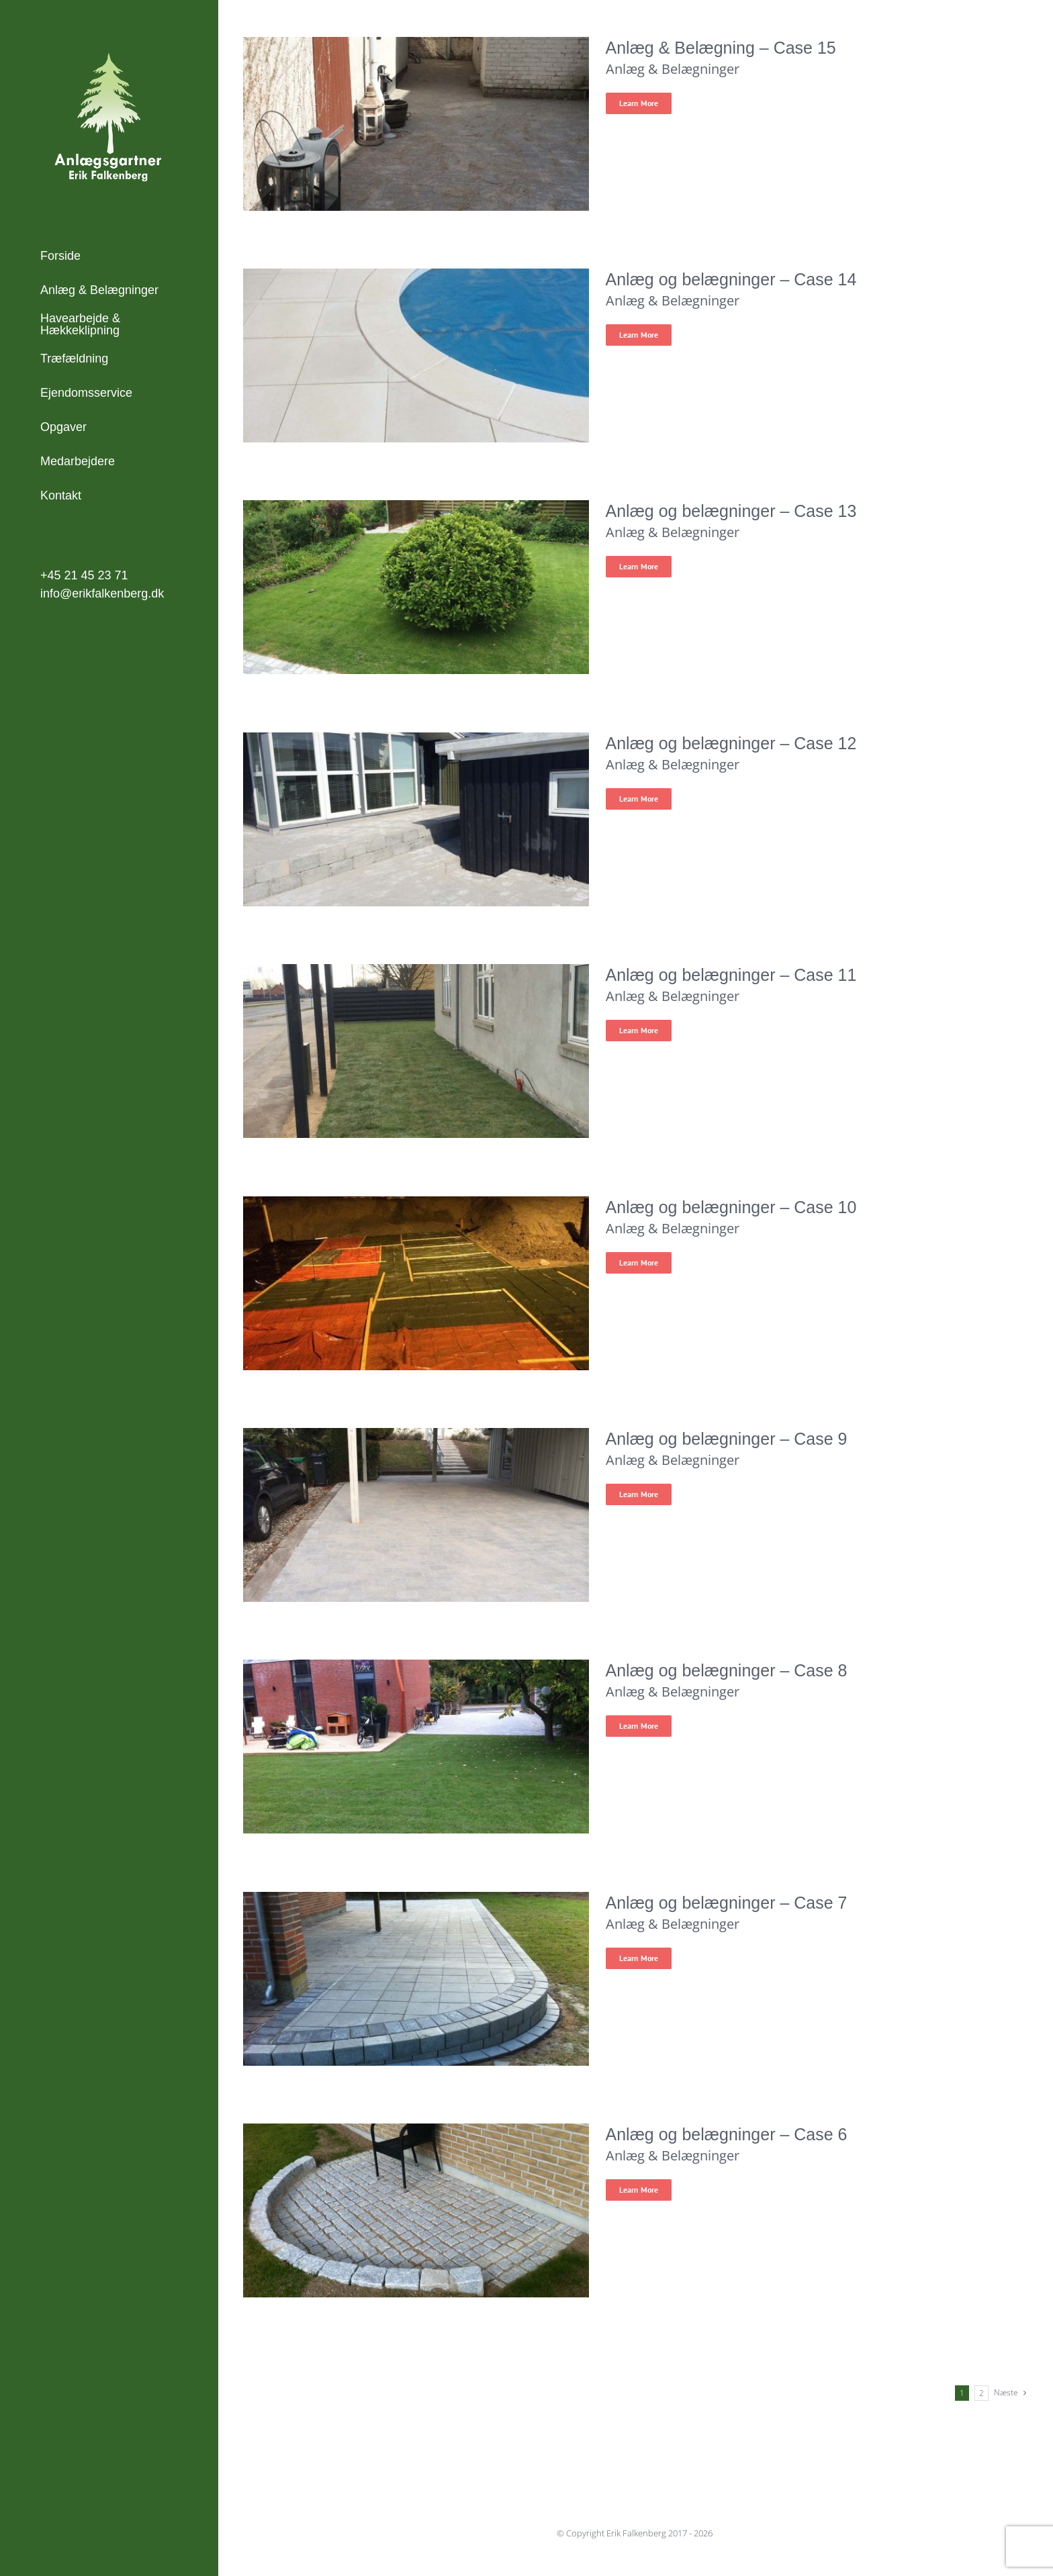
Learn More (638, 103)
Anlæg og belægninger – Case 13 (731, 511)
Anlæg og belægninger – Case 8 (727, 1670)
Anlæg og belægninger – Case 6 (727, 2134)
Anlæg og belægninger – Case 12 (731, 743)
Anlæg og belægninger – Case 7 (727, 1902)
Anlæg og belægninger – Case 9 (727, 1438)
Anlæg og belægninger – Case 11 (731, 974)
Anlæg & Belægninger (672, 69)
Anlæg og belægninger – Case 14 (731, 279)
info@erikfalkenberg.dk (102, 593)
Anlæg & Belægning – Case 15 (721, 47)
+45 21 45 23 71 (84, 575)
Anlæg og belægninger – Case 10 (731, 1207)
